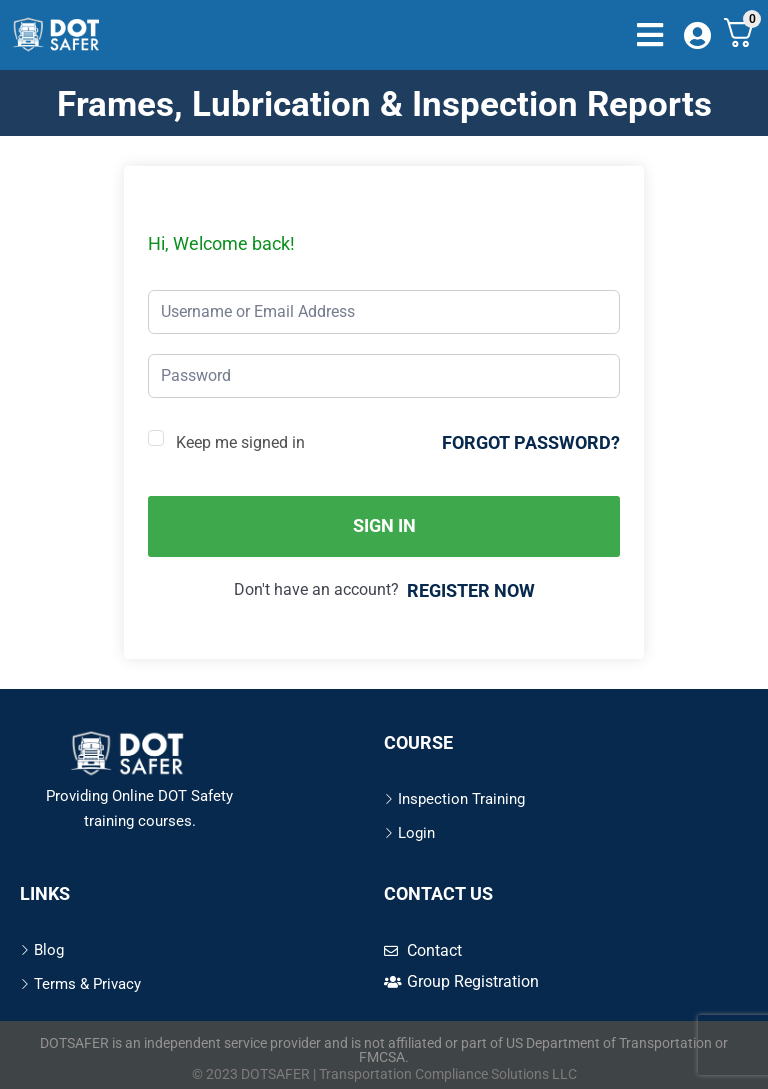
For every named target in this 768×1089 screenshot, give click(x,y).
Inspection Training (461, 799)
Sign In (384, 525)
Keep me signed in (240, 442)
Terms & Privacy (87, 984)
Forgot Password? (531, 442)
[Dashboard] (700, 36)
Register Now (471, 590)
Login (416, 833)
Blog (49, 950)
